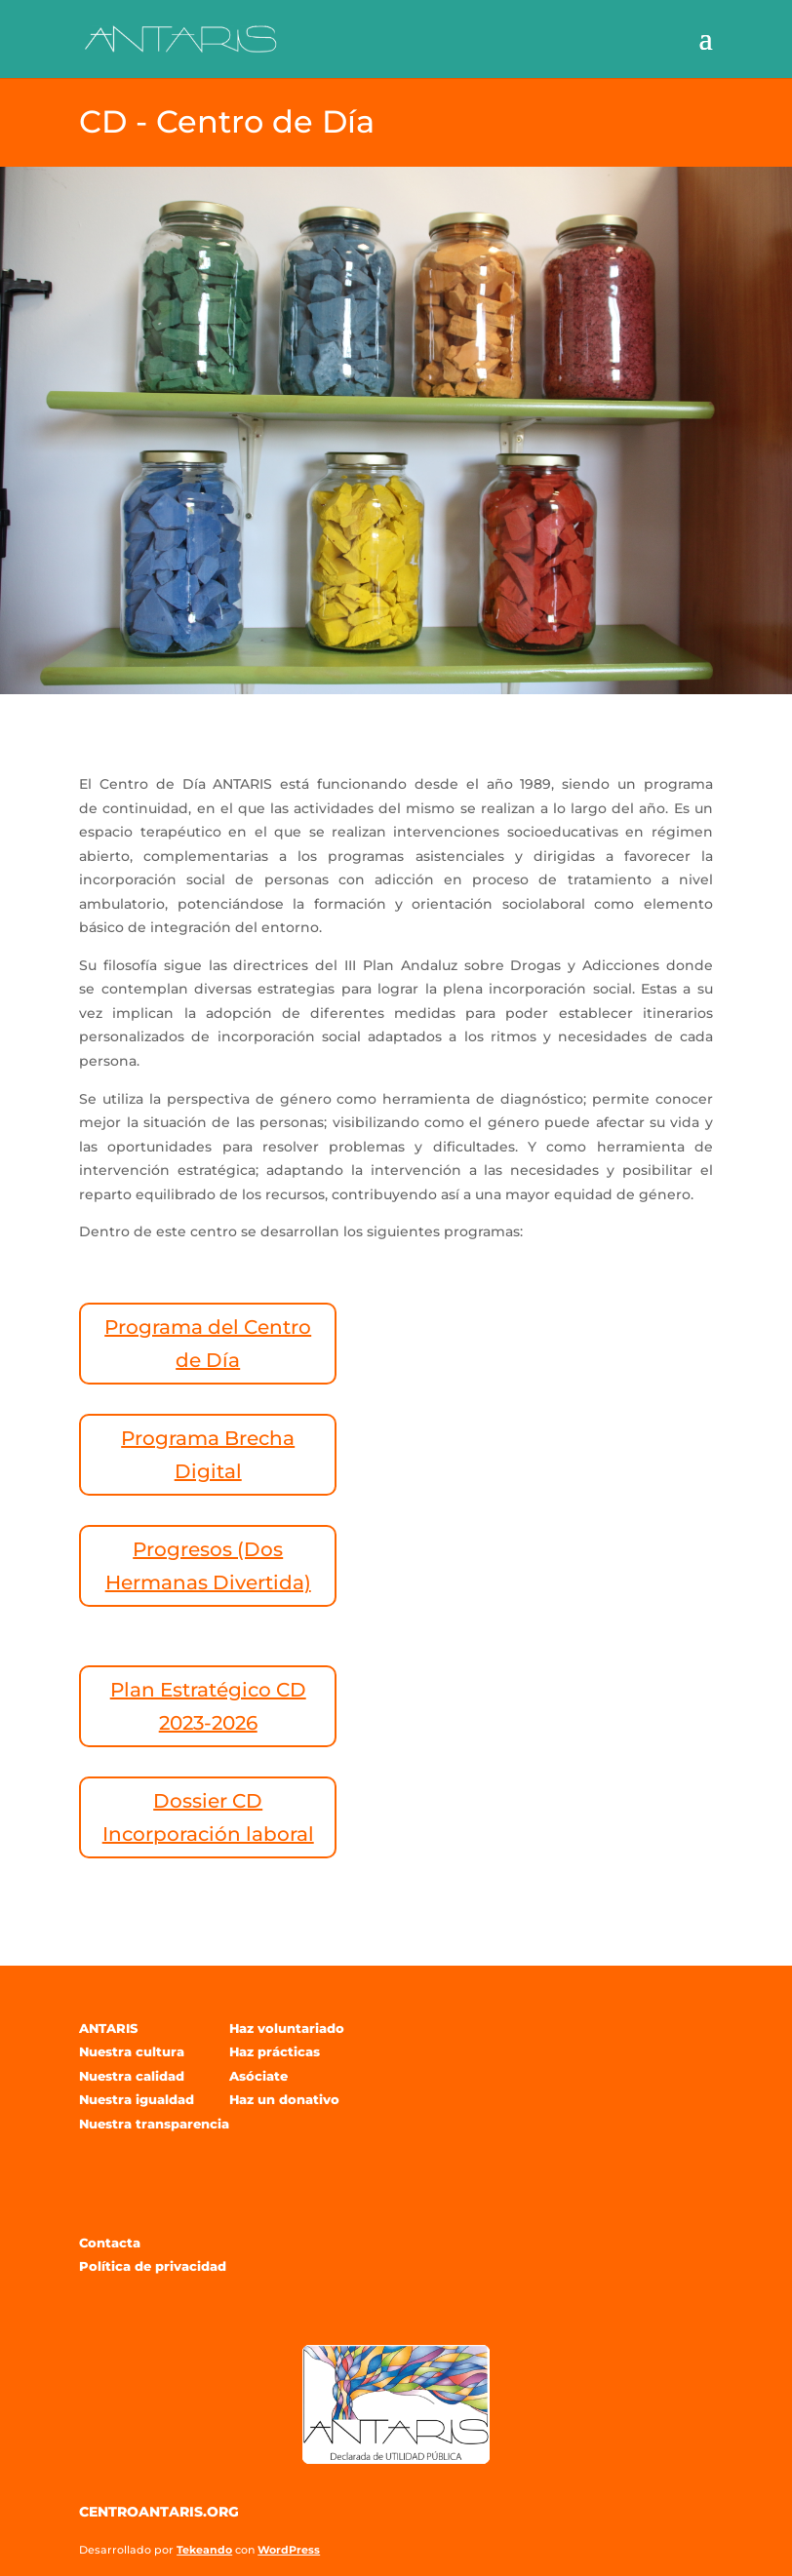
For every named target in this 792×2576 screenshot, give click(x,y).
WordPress (288, 2549)
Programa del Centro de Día (207, 1343)
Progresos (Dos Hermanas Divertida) (208, 1566)
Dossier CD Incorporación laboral (208, 1817)
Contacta (109, 2242)
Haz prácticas (274, 2051)
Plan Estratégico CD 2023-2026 (208, 1706)
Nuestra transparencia (154, 2123)
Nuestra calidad (131, 2076)
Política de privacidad (152, 2266)
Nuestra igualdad (136, 2099)
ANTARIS (108, 2028)
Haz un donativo (284, 2099)
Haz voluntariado (286, 2028)
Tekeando (204, 2549)
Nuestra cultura (131, 2051)
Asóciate (258, 2076)
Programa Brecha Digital (208, 1454)
